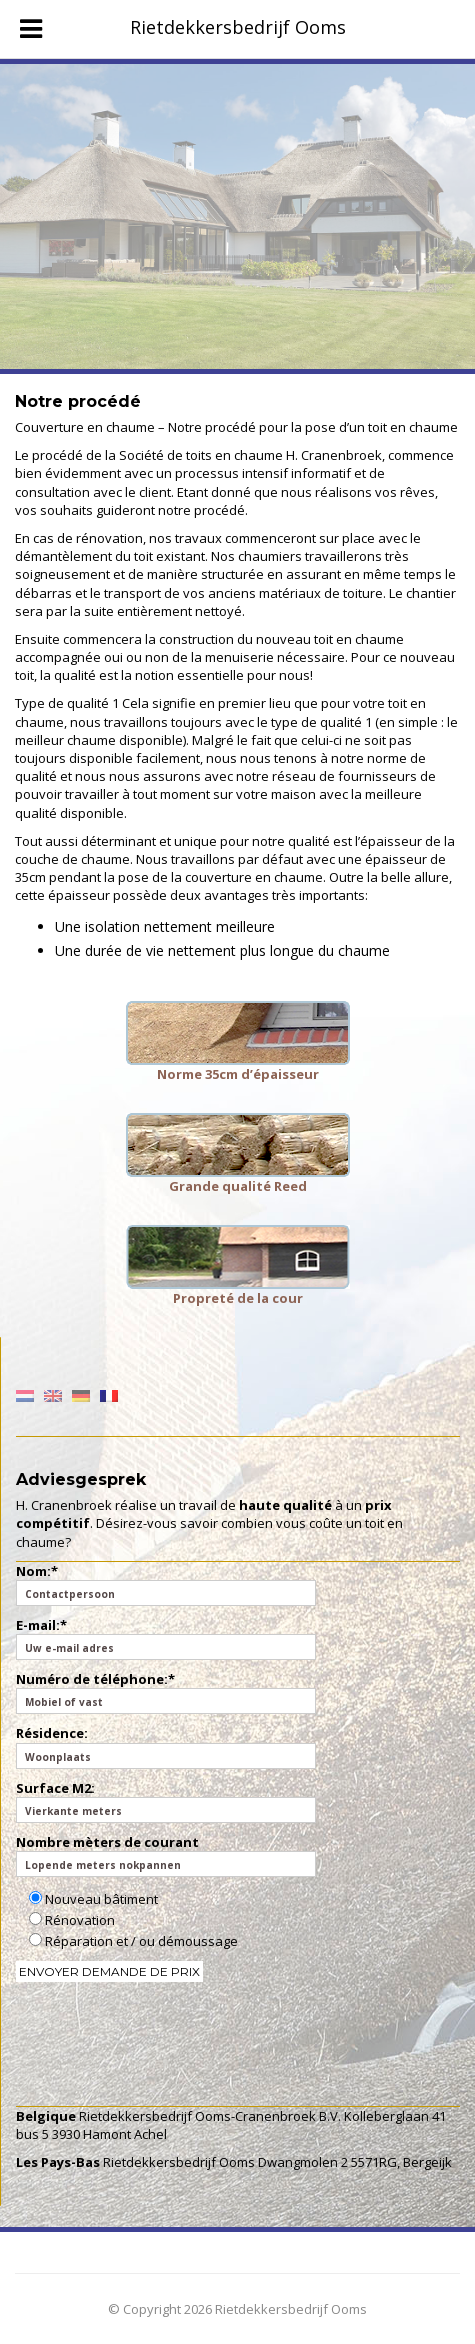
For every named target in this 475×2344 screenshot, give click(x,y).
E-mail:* (166, 1638)
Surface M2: (166, 1801)
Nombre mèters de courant (166, 1855)
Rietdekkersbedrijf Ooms (238, 27)
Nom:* (166, 1584)
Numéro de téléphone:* (166, 1692)
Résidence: (166, 1746)
